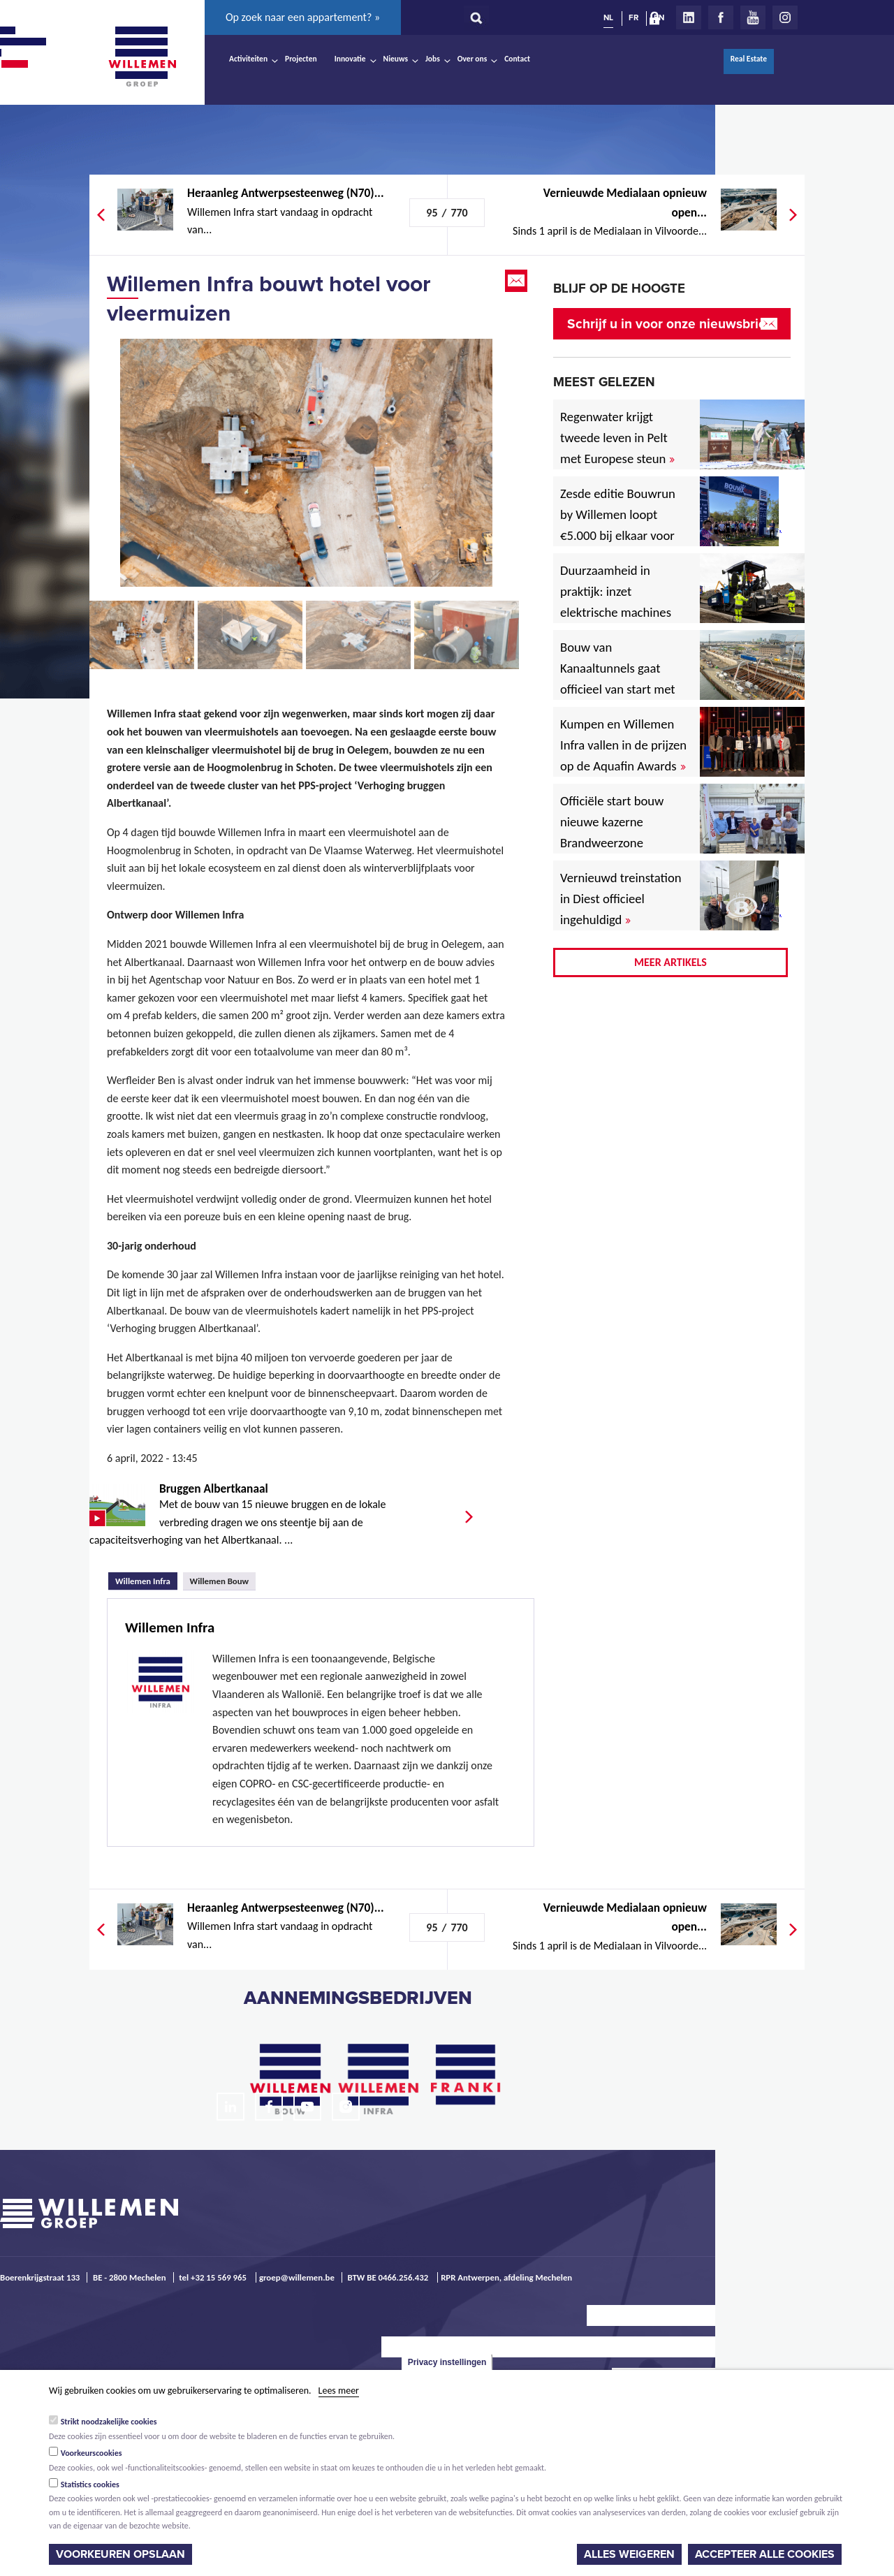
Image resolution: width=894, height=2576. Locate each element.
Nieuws (395, 59)
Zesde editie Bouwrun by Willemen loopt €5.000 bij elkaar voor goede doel (617, 524)
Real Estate (749, 59)
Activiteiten (248, 59)
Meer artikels (670, 962)
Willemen (141, 56)
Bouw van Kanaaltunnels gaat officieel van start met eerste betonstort (617, 678)
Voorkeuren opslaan (120, 2554)
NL (608, 17)
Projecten (301, 59)
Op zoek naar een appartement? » (303, 17)
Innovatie (350, 59)
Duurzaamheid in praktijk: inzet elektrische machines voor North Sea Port (618, 601)
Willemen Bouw (219, 1581)
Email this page (517, 281)
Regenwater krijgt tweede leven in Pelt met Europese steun (617, 438)
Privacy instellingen (447, 2362)
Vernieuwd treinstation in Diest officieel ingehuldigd (621, 899)
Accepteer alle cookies (765, 2554)
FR (633, 17)
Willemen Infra (146, 1579)
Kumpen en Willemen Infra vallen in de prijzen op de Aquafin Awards (623, 745)
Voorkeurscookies (91, 2453)
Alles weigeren (629, 2554)
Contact (517, 59)
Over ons (472, 59)
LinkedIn (688, 17)
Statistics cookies (90, 2484)
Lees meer (338, 2390)
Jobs (432, 59)
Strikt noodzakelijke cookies (109, 2422)
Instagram (785, 17)
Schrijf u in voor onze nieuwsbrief (668, 324)
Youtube (752, 17)
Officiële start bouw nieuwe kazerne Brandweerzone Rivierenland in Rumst (622, 832)
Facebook (720, 17)
